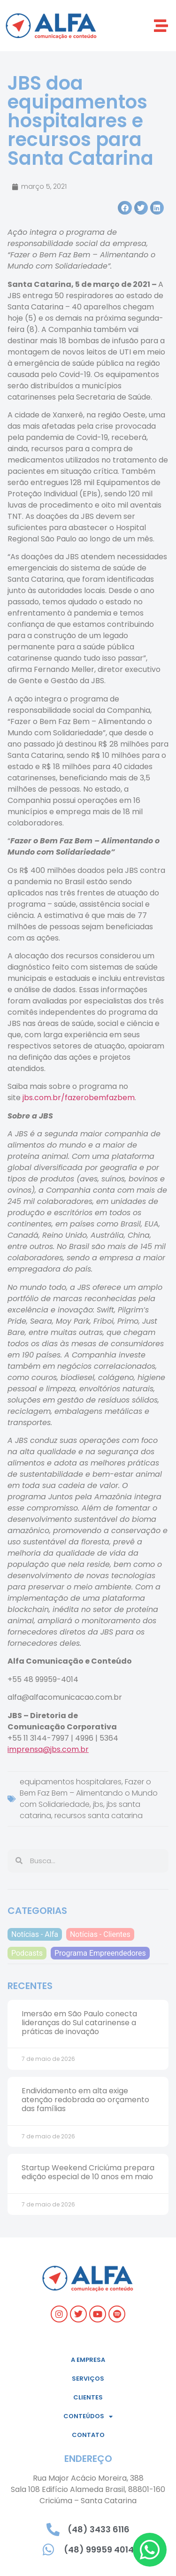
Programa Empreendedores (100, 1953)
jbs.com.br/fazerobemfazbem (79, 1097)
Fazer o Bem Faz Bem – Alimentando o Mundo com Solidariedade (89, 1793)
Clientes (88, 2397)
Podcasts (27, 1953)
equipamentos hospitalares (71, 1781)
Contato (88, 2434)
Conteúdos (88, 2416)
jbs (98, 1804)
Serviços (88, 2378)
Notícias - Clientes (100, 1934)
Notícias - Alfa (34, 1934)
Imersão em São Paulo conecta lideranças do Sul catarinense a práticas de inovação (79, 2022)
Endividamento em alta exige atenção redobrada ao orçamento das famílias (85, 2099)
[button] (160, 25)
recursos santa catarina (98, 1815)
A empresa (88, 2359)
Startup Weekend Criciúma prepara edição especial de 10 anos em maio (88, 2172)
